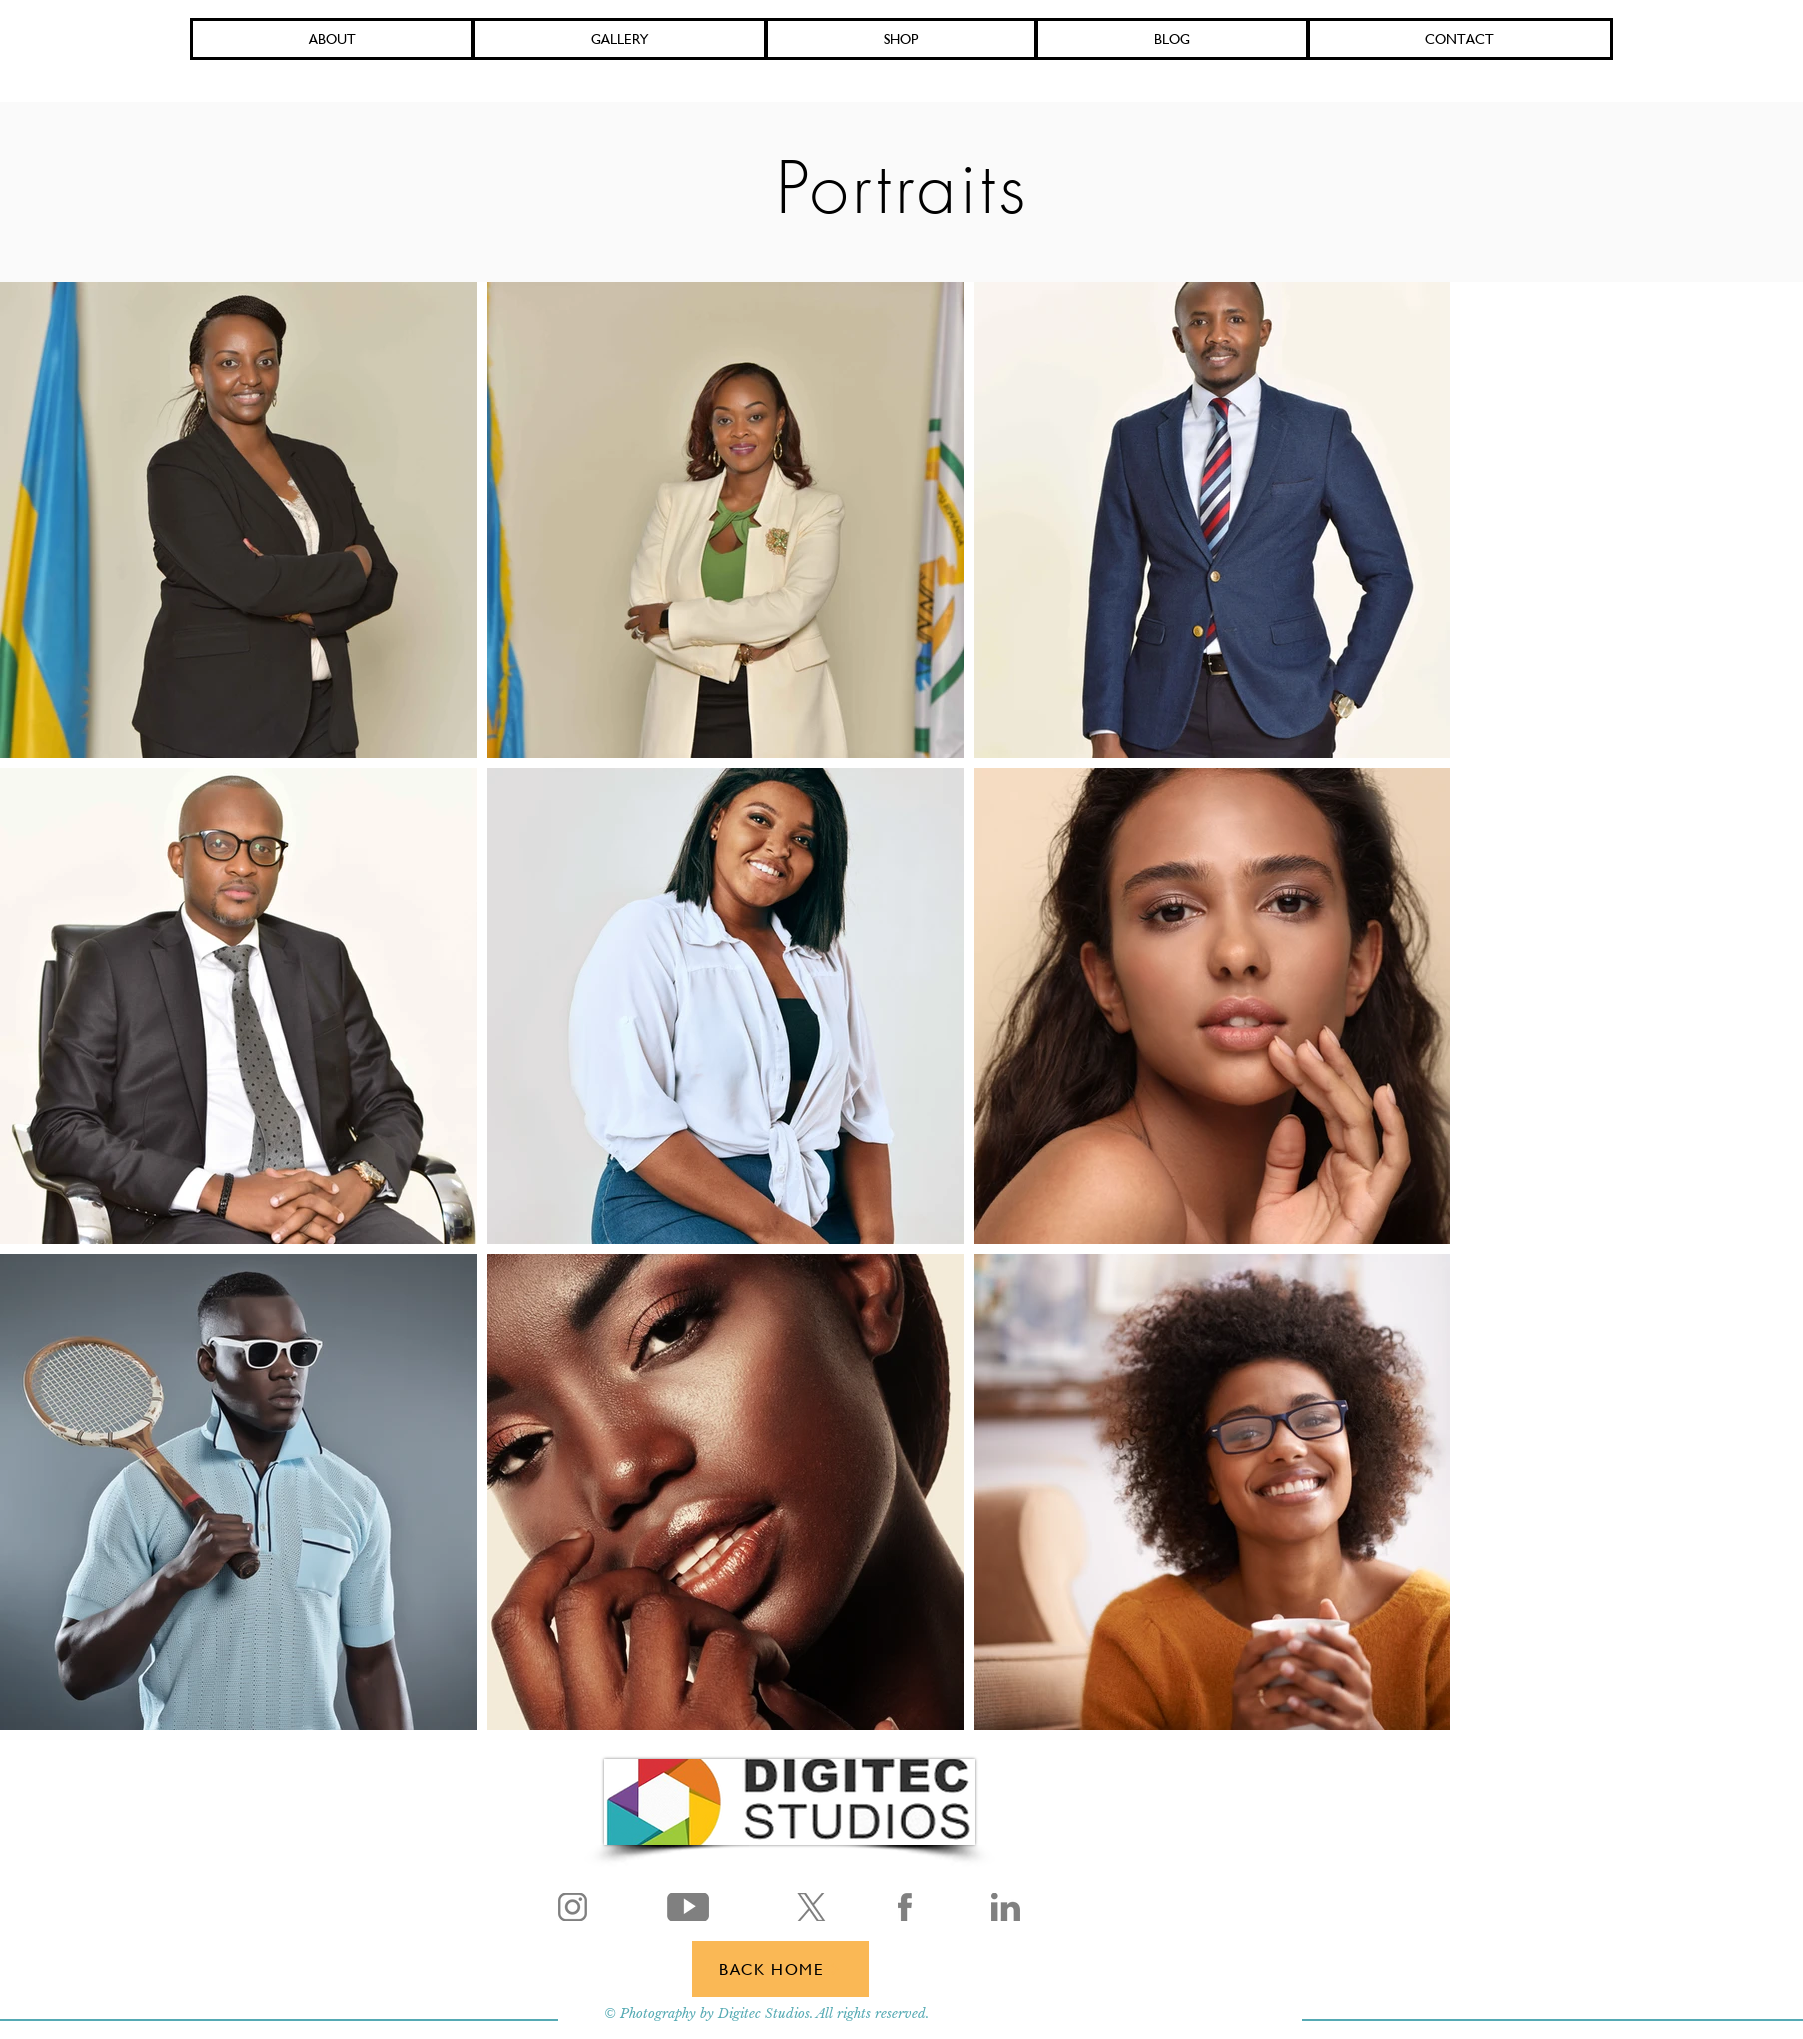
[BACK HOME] (780, 1969)
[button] (901, 39)
